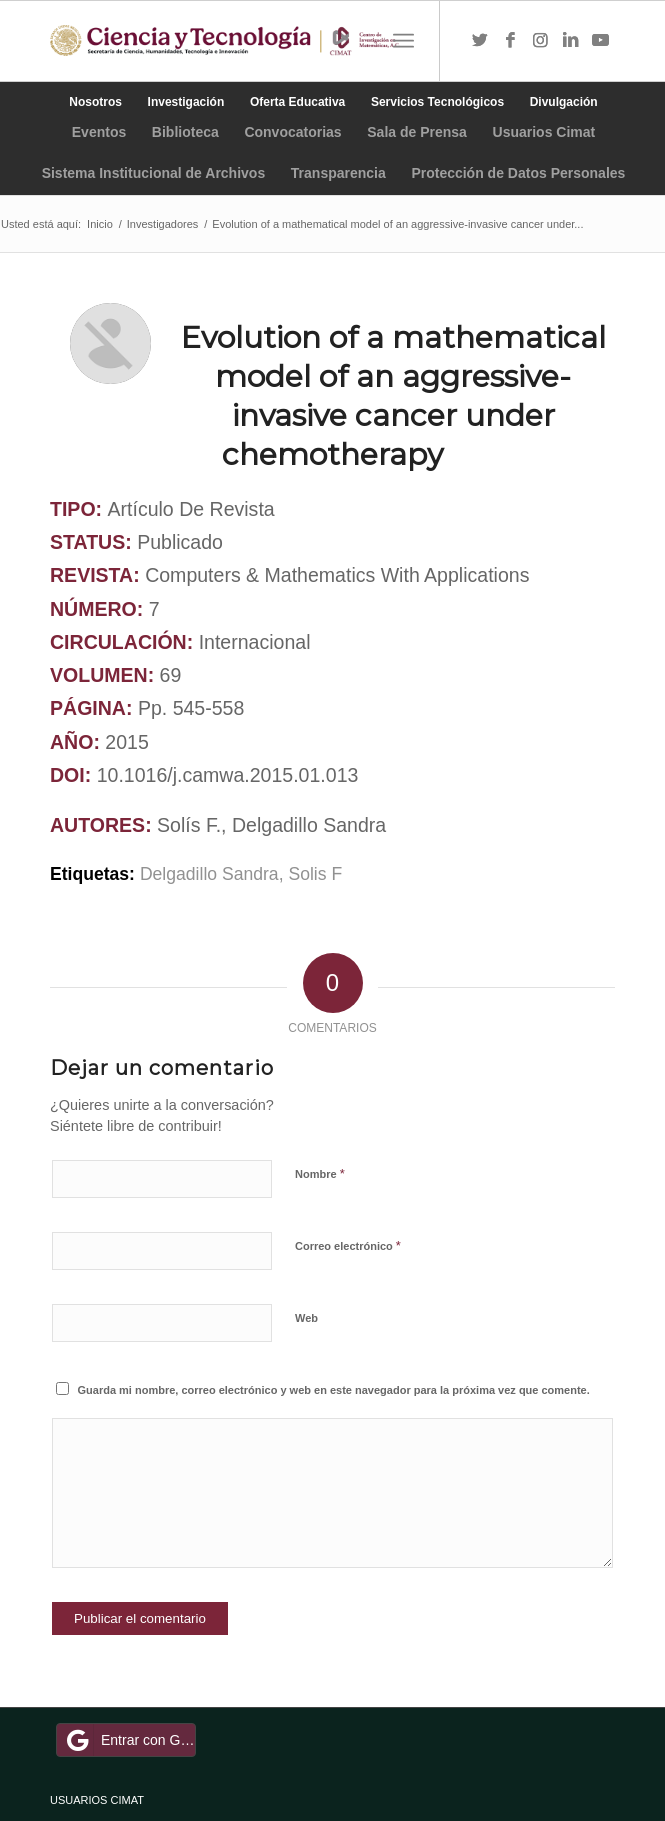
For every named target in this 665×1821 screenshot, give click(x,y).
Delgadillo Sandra (209, 874)
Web (306, 1318)
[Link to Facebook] (510, 41)
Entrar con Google (129, 1740)
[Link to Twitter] (480, 41)
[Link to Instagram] (540, 41)
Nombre (320, 1173)
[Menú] (403, 41)
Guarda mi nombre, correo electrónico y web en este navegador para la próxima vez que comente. (334, 1390)
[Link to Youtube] (600, 41)
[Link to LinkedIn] (570, 41)
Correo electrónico (348, 1245)
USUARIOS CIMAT (97, 1800)
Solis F (315, 874)
